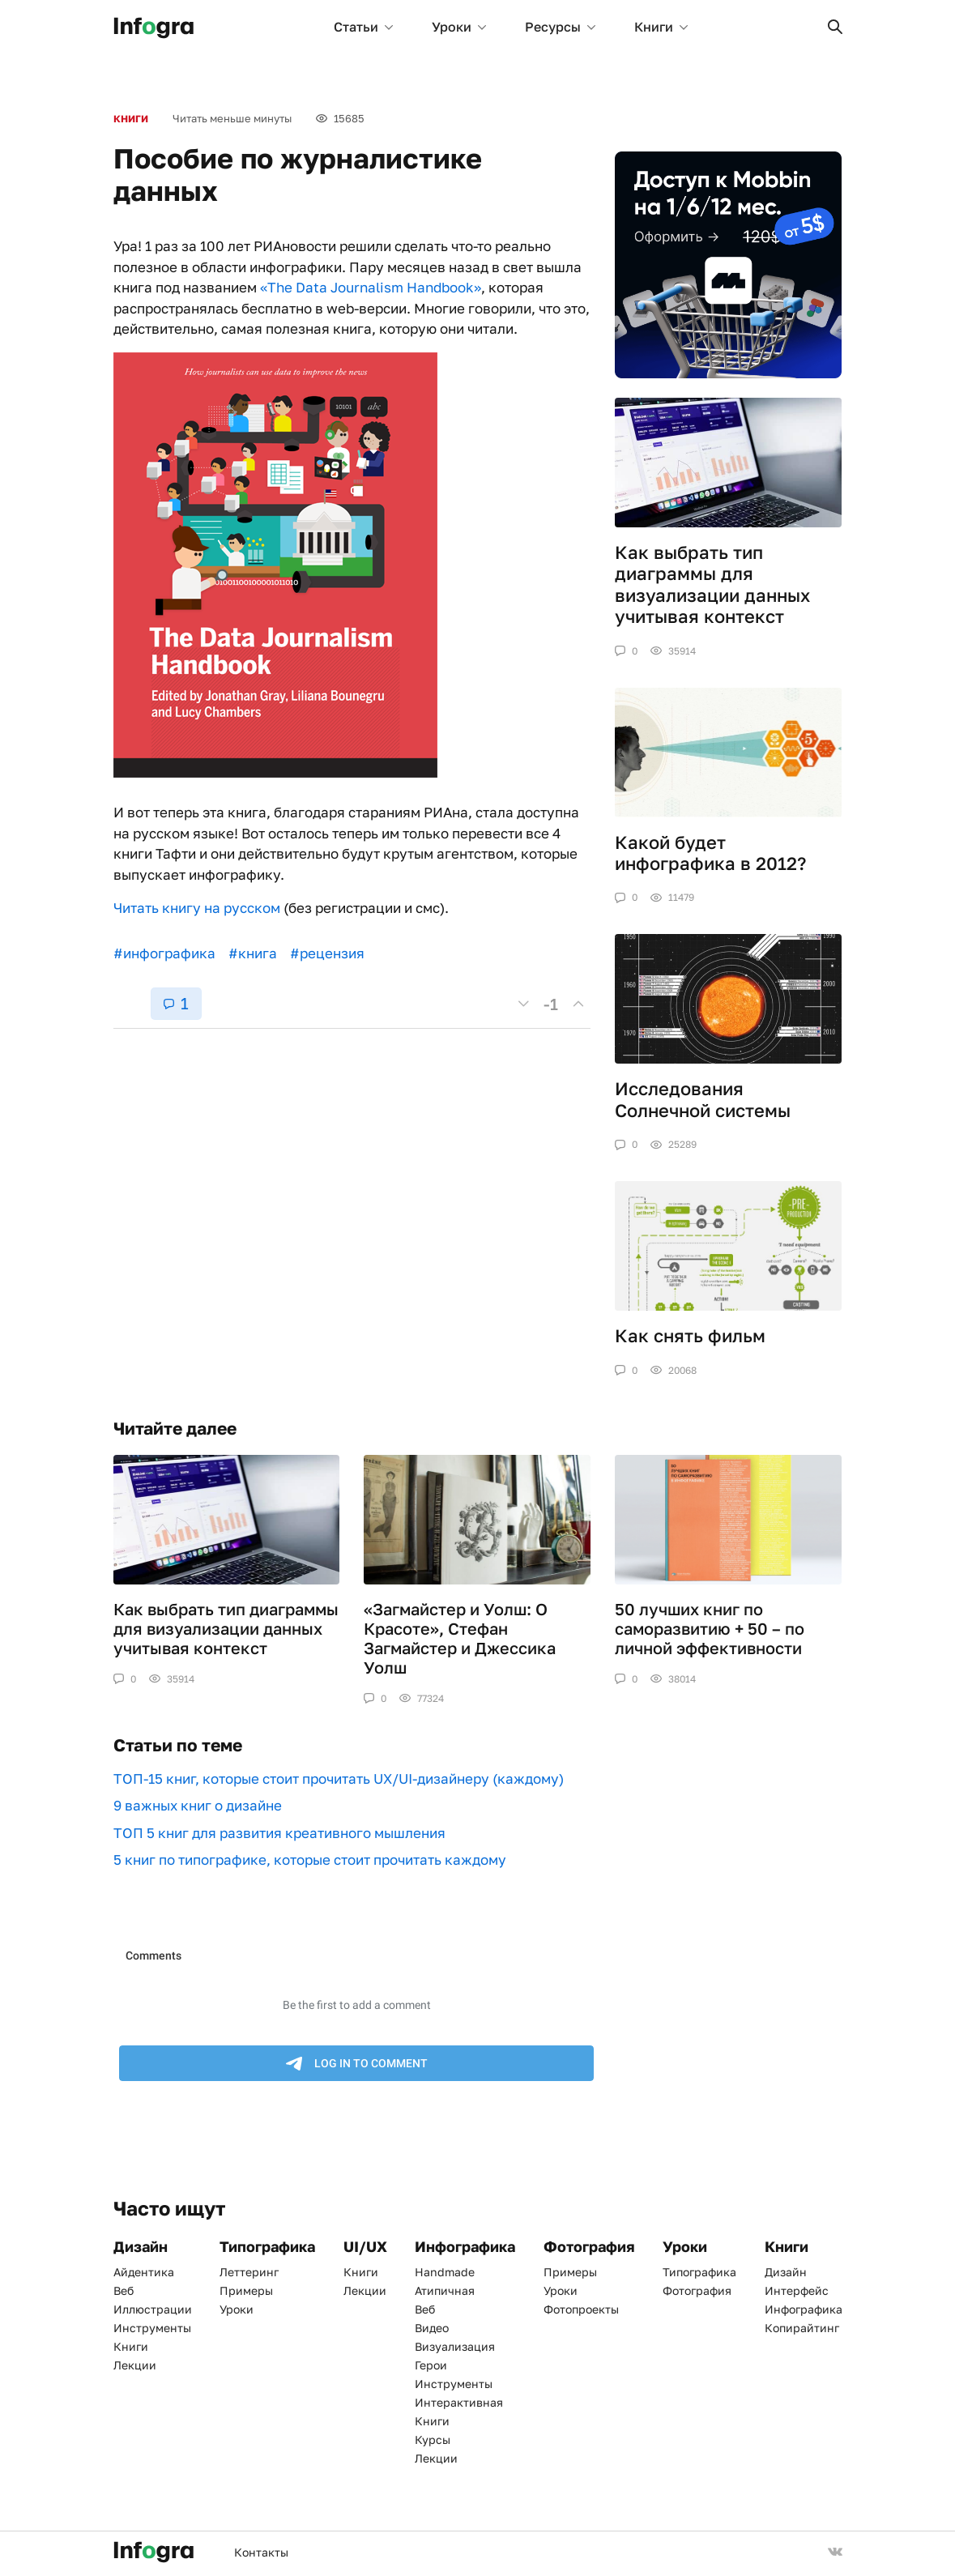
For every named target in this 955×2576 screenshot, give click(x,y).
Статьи (363, 27)
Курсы (432, 2439)
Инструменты (152, 2328)
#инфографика (164, 953)
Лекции (134, 2365)
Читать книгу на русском (196, 907)
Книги (661, 27)
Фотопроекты (581, 2309)
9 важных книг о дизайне (197, 1805)
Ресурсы (560, 27)
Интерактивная (459, 2402)
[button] (835, 27)
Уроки (459, 27)
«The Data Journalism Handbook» (370, 287)
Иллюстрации (152, 2309)
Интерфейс (797, 2290)
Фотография (697, 2290)
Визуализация (455, 2346)
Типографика (699, 2272)
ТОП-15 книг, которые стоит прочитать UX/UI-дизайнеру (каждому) (338, 1778)
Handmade (445, 2272)
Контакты (261, 2552)
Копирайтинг (802, 2328)
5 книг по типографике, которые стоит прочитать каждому (309, 1859)
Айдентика (143, 2272)
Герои (431, 2365)
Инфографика (803, 2309)
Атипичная (445, 2290)
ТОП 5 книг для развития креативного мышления (279, 1832)
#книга (252, 953)
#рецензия (327, 953)
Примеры (246, 2290)
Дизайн (786, 2272)
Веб (123, 2290)
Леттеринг (249, 2272)
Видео (432, 2328)
